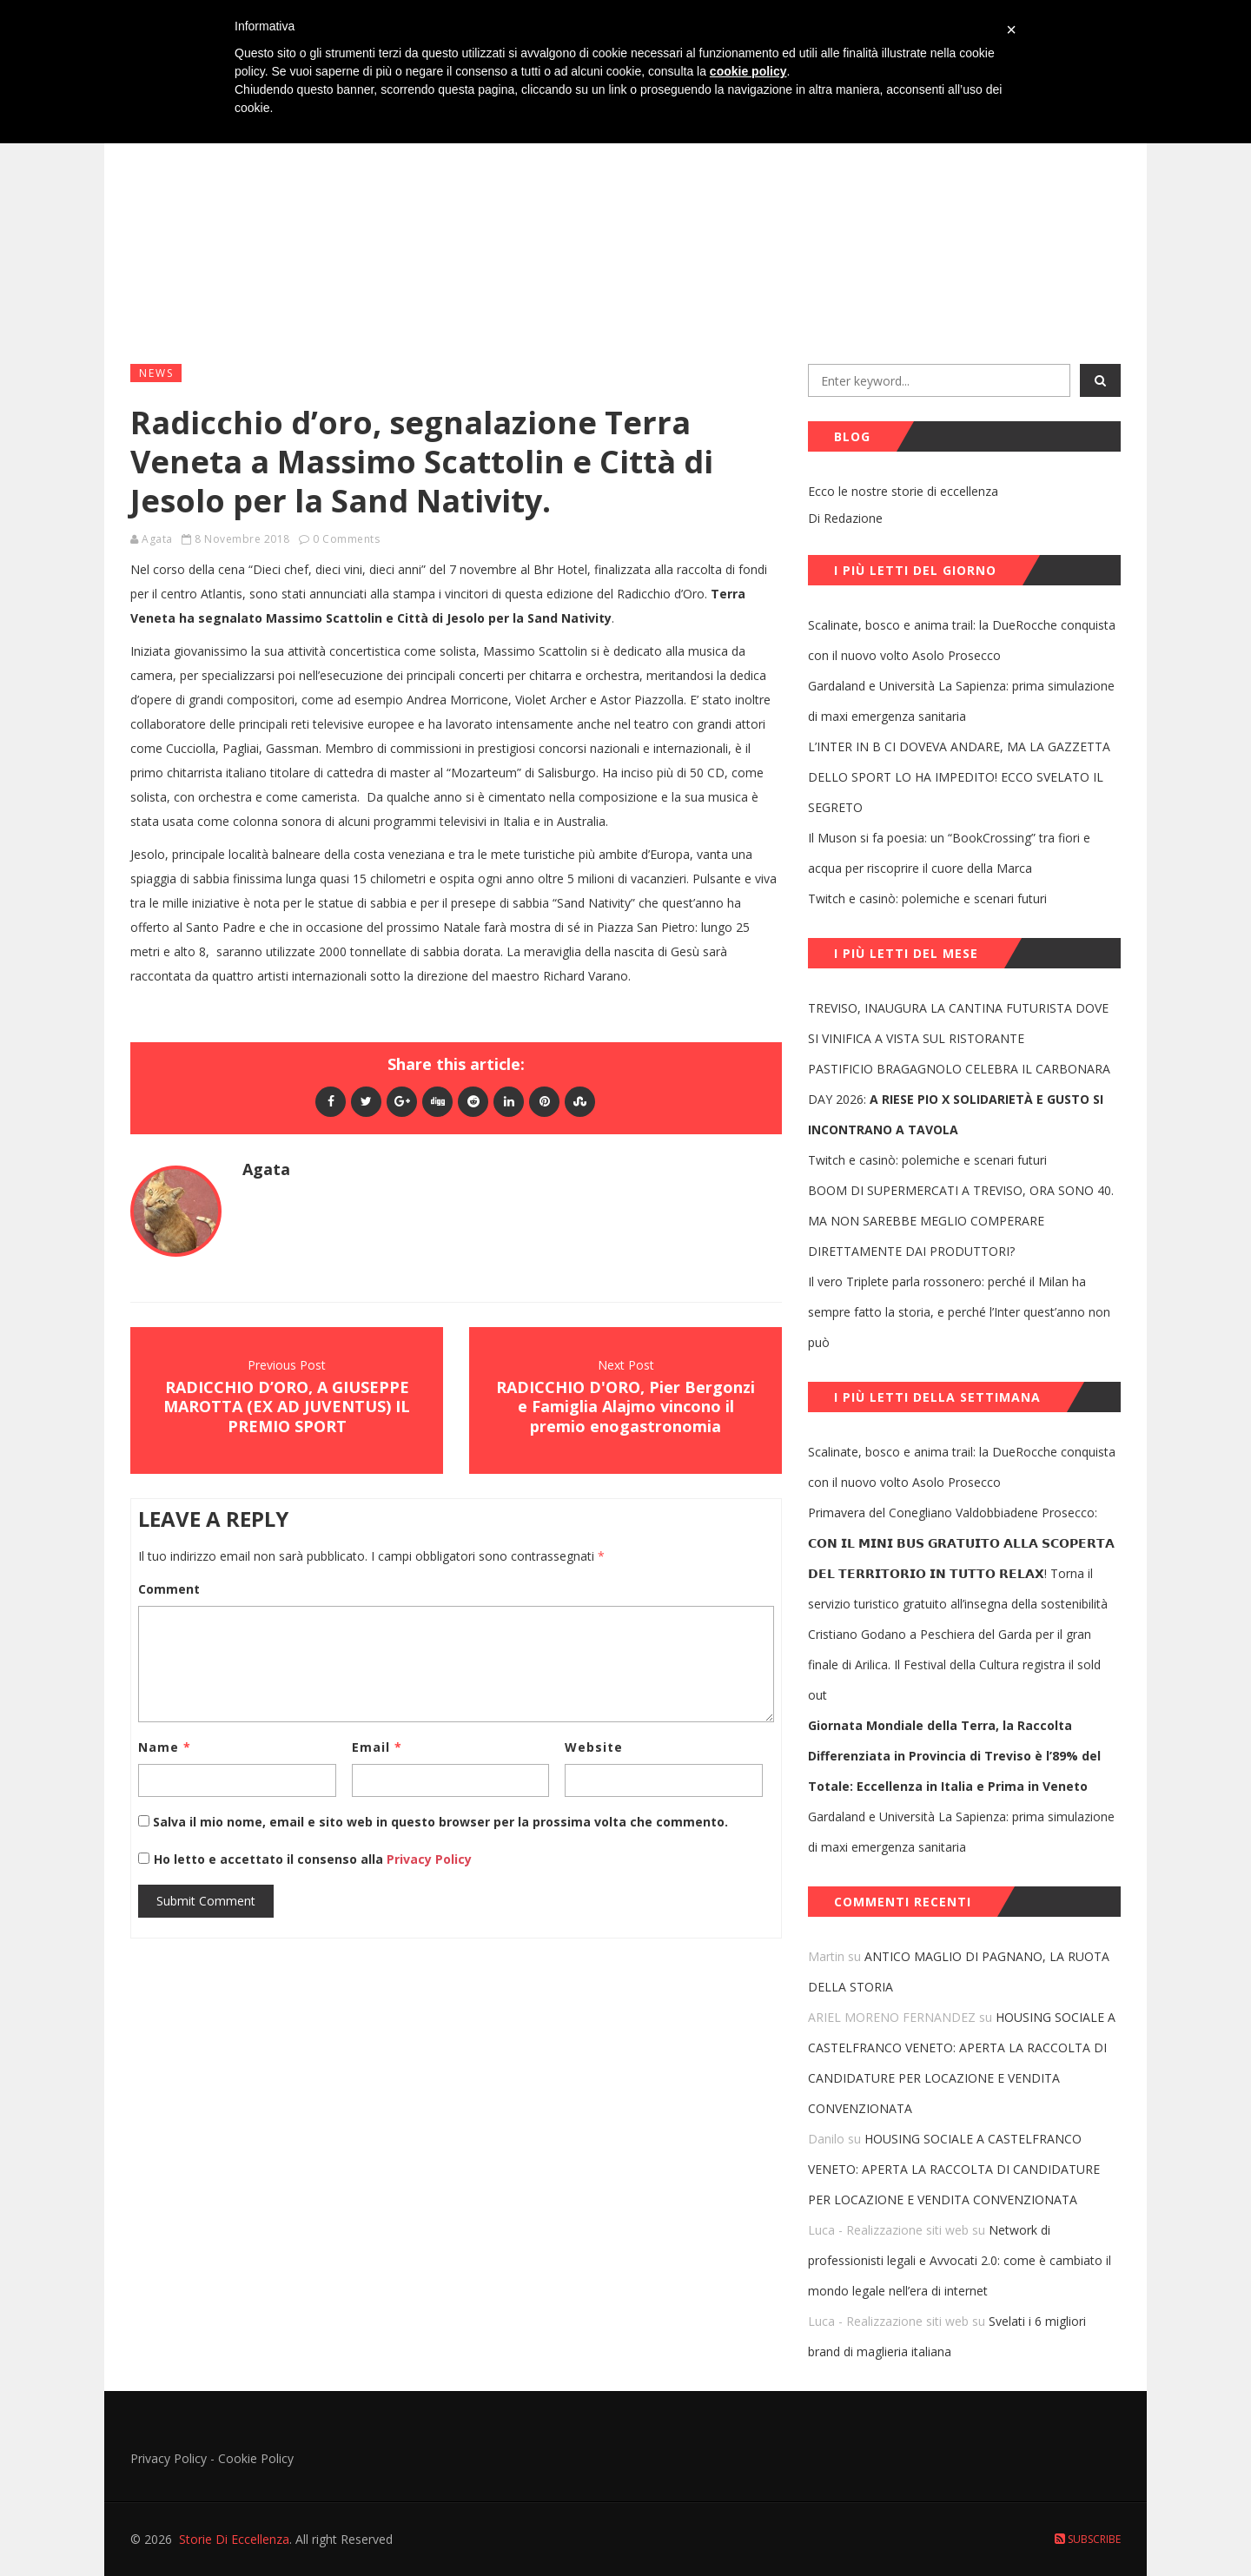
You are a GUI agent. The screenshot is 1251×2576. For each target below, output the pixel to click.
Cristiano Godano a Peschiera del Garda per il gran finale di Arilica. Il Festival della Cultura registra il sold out (954, 1664)
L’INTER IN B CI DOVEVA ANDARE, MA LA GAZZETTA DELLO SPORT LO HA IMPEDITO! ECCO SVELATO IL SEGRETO (959, 777)
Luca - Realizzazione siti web (888, 2230)
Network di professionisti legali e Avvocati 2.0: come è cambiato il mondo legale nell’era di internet (959, 2260)
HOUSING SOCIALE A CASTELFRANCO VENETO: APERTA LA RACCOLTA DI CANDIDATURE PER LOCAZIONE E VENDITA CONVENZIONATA (954, 2169)
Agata (157, 539)
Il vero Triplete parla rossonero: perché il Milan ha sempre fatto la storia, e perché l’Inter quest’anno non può (959, 1312)
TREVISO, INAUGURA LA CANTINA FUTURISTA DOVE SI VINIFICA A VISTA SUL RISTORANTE (958, 1023)
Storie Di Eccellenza (234, 2539)
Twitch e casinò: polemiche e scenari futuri (927, 898)
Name (164, 1747)
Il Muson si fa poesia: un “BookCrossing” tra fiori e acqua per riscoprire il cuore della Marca (949, 852)
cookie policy (748, 71)
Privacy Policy (427, 1859)
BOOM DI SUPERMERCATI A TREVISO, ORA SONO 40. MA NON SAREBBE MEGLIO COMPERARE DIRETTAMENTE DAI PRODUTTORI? (961, 1220)
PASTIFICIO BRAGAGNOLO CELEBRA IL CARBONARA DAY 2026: (959, 1099)
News (156, 373)
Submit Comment (205, 1900)
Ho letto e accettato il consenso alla (268, 1859)
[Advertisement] (625, 218)
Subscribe (1088, 2539)
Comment (169, 1589)
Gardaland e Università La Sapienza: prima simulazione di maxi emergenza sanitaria (961, 700)
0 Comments (346, 539)
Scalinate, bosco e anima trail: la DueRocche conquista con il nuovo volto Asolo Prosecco (961, 640)
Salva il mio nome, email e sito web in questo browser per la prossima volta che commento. (440, 1821)
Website (594, 1747)
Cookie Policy (256, 2458)
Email (377, 1747)
